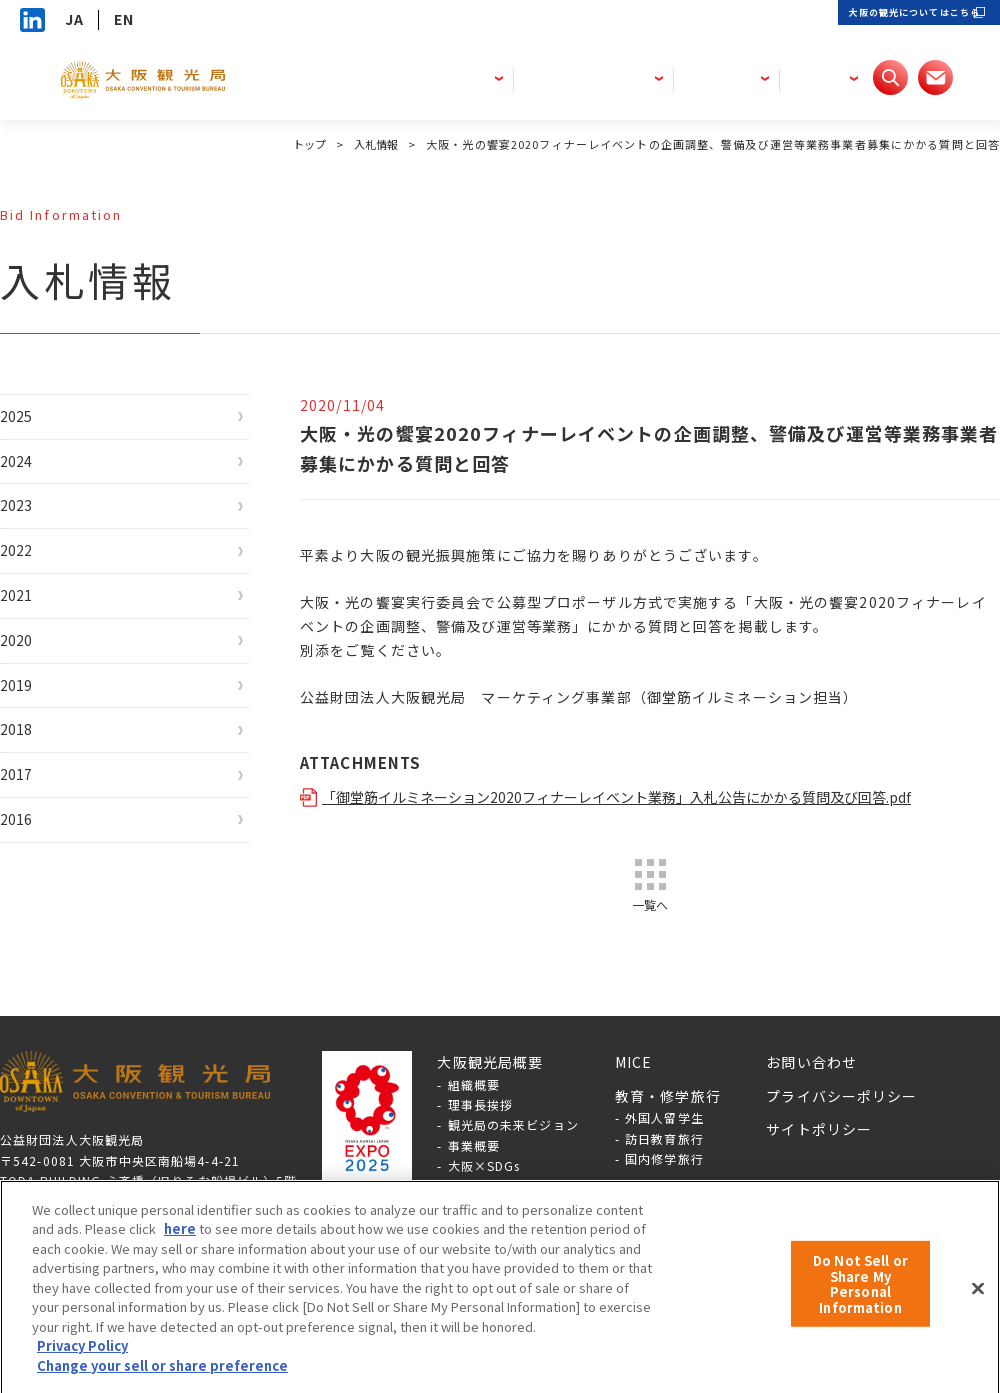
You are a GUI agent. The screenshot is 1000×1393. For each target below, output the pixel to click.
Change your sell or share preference (162, 1378)
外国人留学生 (664, 1144)
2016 (38, 914)
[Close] (978, 1301)
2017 (38, 859)
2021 (38, 640)
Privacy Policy (82, 1358)
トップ (303, 144)
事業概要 (474, 1172)
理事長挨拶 (481, 1131)
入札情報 (374, 144)
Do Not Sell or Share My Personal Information (860, 1297)
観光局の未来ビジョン (513, 1151)
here (180, 1241)
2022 (38, 585)
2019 (38, 750)
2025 (38, 421)
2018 (38, 804)
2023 (38, 530)
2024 (38, 476)
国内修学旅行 (664, 1185)
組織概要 (474, 1111)
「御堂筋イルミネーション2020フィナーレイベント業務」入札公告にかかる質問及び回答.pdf (642, 797)
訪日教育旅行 (664, 1165)
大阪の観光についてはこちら (879, 19)
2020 (38, 695)
